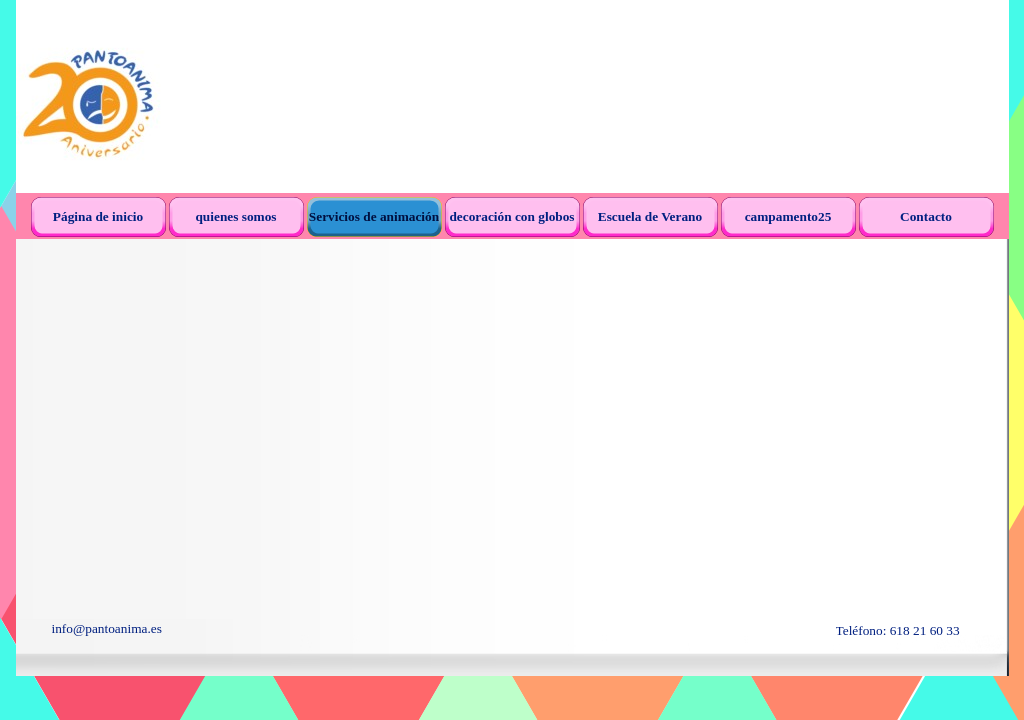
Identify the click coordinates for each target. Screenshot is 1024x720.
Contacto (926, 216)
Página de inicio (98, 216)
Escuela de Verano (650, 216)
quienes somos (235, 216)
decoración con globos (511, 216)
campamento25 (788, 216)
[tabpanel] (205, 629)
